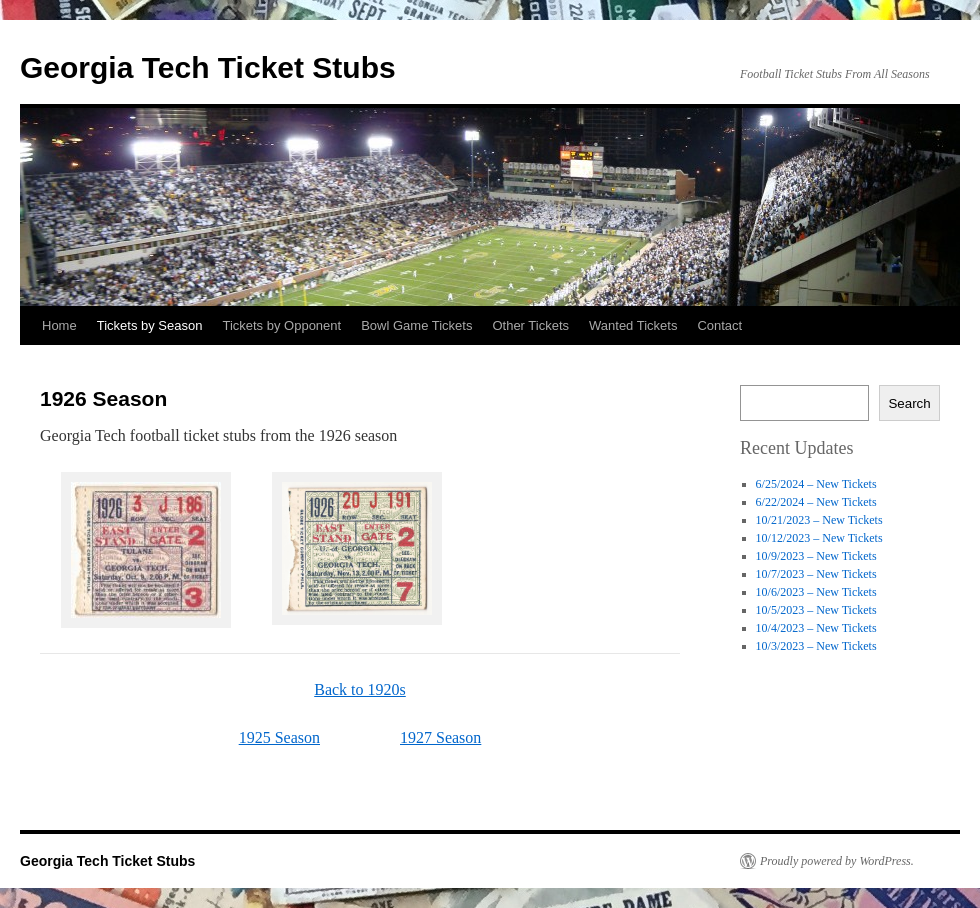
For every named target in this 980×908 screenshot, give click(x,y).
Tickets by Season (150, 325)
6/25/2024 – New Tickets (816, 484)
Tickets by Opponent (281, 325)
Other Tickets (530, 325)
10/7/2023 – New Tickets (816, 574)
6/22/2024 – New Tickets (816, 502)
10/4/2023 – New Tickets (816, 628)
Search (909, 403)
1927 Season (440, 737)
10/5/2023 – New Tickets (816, 610)
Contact (719, 325)
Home (59, 325)
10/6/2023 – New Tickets (816, 592)
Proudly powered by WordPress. (837, 861)
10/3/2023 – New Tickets (816, 646)
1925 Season (279, 737)
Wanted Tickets (633, 325)
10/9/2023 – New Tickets (816, 556)
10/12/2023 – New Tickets (819, 538)
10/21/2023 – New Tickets (819, 520)
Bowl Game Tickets (416, 325)
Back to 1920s (360, 689)
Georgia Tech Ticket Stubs (208, 67)
